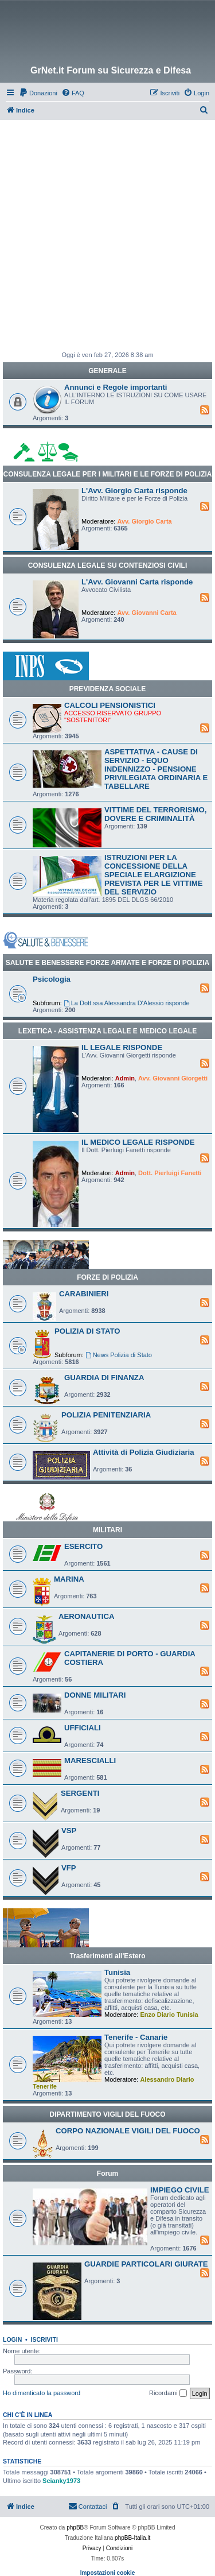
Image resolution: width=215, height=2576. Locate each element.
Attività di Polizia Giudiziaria (143, 1452)
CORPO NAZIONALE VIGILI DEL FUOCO (128, 2130)
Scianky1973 (61, 2480)
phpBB (75, 2527)
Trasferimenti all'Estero (107, 1956)
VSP (68, 1830)
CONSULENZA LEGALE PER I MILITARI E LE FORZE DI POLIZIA (107, 474)
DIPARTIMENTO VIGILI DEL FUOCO (107, 2114)
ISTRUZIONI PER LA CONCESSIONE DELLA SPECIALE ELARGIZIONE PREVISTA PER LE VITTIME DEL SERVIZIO (153, 874)
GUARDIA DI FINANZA (104, 1377)
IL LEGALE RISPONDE (121, 1047)
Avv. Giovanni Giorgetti (173, 1078)
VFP (68, 1868)
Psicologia (52, 979)
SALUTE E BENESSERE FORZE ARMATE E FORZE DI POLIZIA (107, 963)
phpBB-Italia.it (132, 2538)
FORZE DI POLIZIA (107, 1277)
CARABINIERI (83, 1293)
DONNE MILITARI (95, 1695)
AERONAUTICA (86, 1616)
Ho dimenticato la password (41, 2392)
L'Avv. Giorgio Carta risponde (134, 490)
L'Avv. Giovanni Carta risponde (137, 582)
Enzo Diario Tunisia (169, 2014)
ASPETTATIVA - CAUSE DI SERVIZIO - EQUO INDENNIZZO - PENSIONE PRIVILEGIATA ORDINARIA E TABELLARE (156, 769)
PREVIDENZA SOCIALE (107, 689)
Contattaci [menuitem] (87, 2506)
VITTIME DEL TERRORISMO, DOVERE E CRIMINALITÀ (155, 814)
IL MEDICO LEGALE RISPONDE (138, 1142)
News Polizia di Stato (118, 1354)
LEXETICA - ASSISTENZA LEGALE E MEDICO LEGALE (107, 1031)
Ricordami (168, 2393)
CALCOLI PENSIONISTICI (109, 705)
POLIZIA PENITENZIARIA (106, 1415)
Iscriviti (44, 2339)
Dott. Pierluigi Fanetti (170, 1172)
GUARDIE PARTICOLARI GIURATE (146, 2264)
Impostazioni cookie (107, 2573)
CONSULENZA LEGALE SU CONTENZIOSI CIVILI (107, 565)
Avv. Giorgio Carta (144, 521)
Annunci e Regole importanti (115, 387)
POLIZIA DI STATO (87, 1331)
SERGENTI (80, 1793)
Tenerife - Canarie (135, 2037)
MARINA (69, 1579)
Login (12, 2339)
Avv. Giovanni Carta (146, 612)
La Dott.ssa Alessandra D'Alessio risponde (127, 1003)
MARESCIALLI (90, 1760)
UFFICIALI (82, 1727)
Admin (125, 1078)
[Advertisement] (107, 233)
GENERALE (107, 371)
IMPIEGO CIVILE (179, 2190)
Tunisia (117, 1972)
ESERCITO (83, 1546)
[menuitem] (38, 93)
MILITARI (107, 1530)
